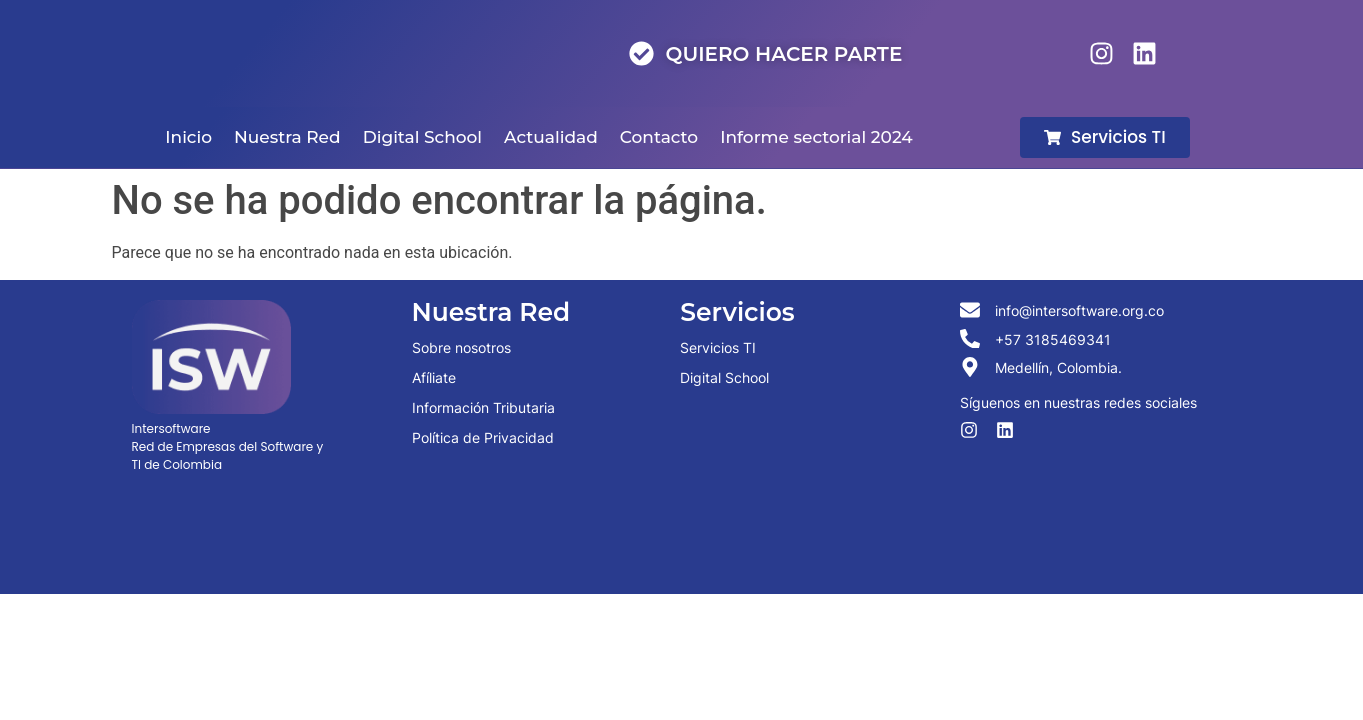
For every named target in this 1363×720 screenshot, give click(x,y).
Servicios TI (718, 347)
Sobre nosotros (461, 347)
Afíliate (434, 377)
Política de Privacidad (483, 437)
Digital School (724, 377)
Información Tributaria (483, 407)
